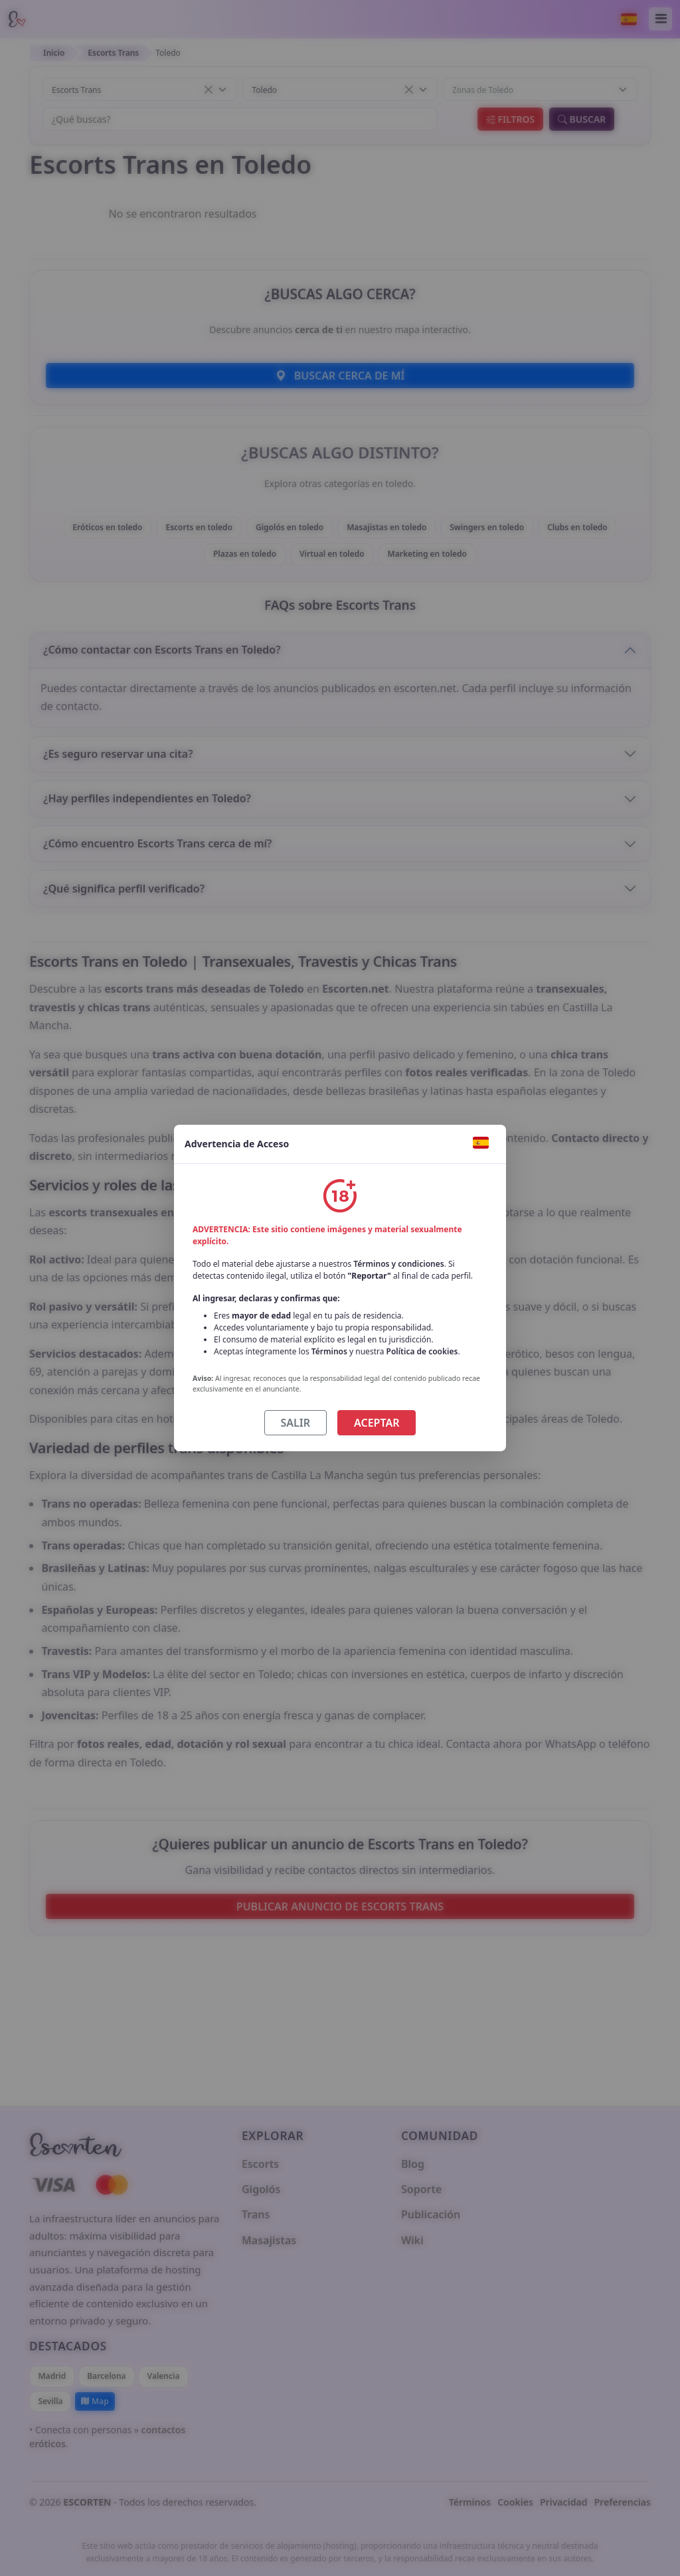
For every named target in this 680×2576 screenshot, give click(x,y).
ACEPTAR (376, 1422)
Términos (329, 1351)
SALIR (296, 1422)
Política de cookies (422, 1351)
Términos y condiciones (398, 1263)
